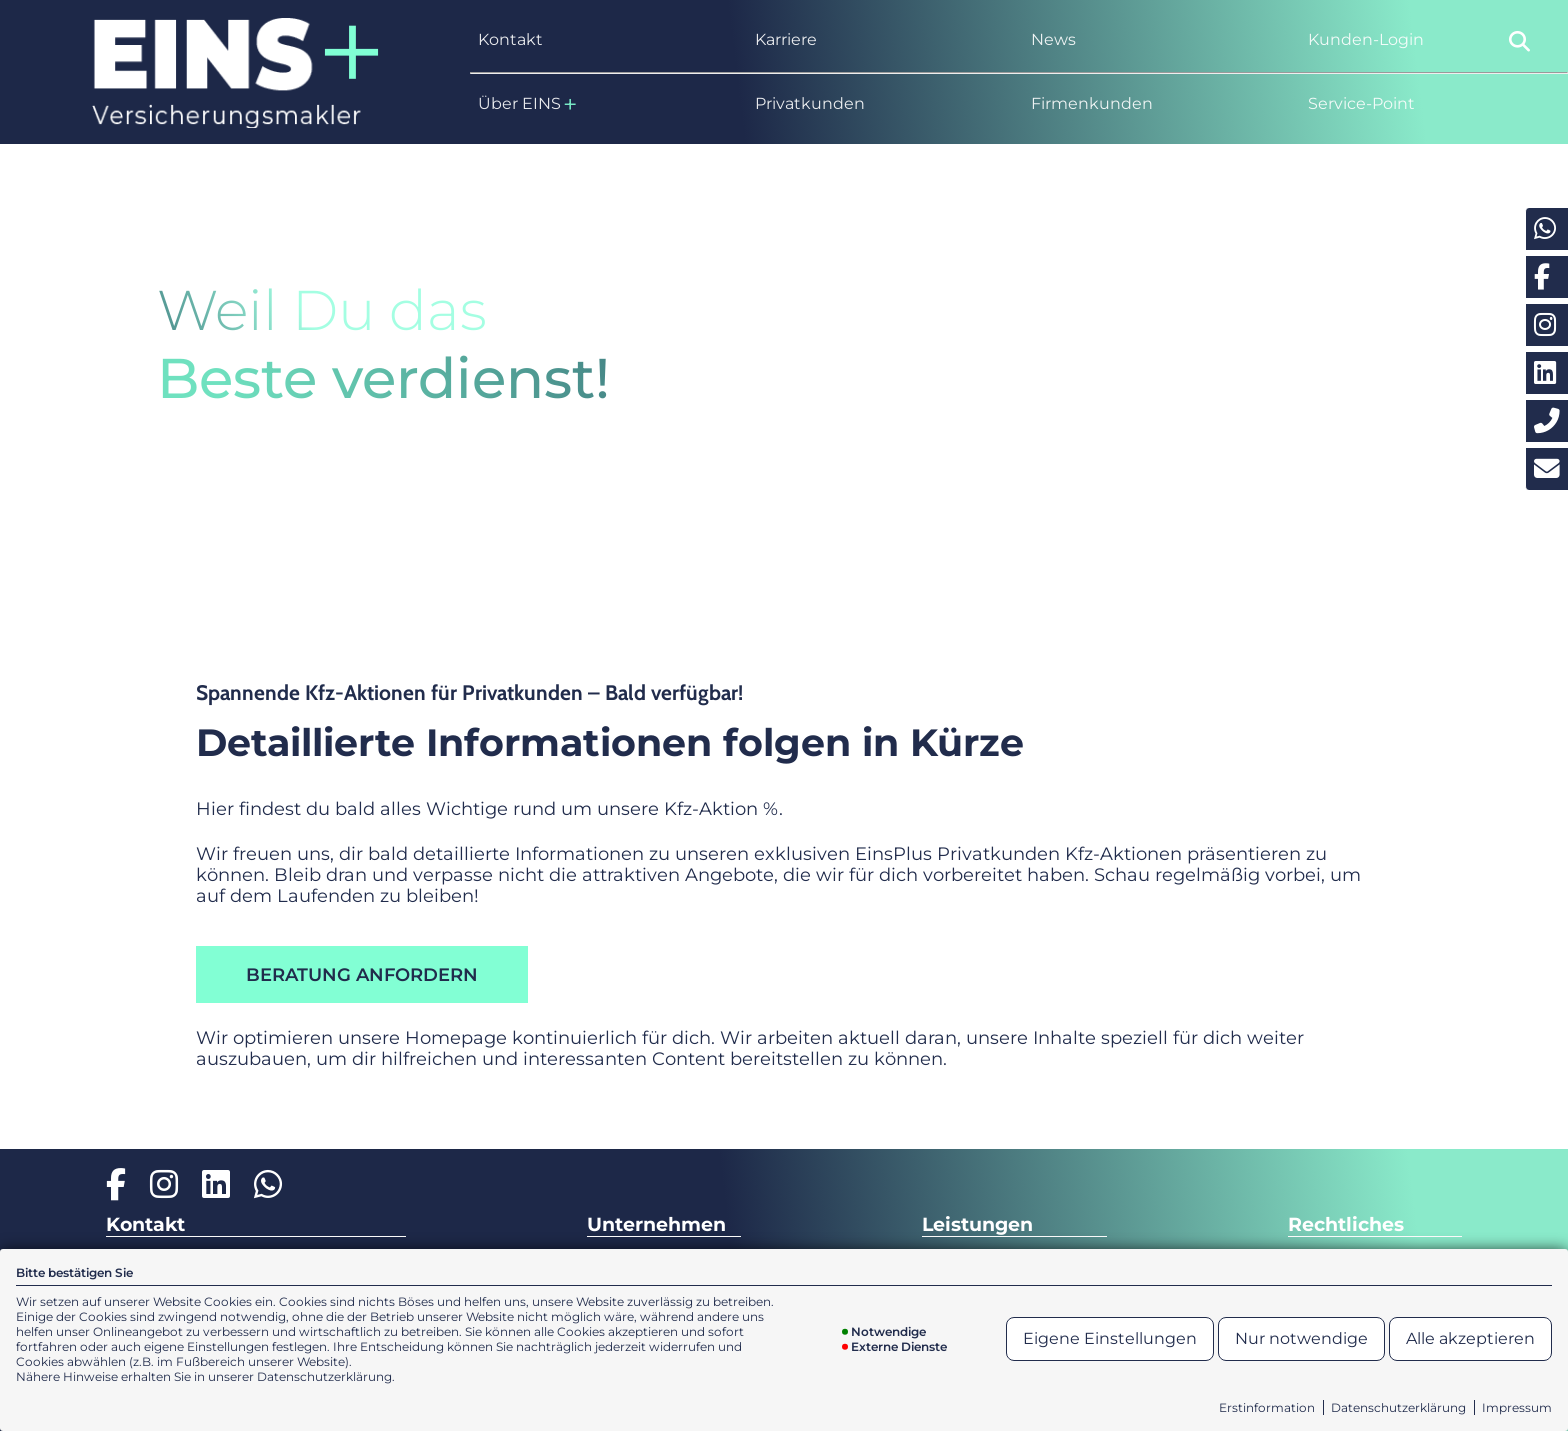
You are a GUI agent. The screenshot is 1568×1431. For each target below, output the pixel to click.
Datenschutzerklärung (1398, 1407)
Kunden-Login (1366, 39)
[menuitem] (604, 40)
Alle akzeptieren (1470, 1338)
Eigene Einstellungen (1110, 1338)
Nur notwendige (1301, 1338)
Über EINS (527, 104)
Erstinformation (1267, 1407)
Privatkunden (810, 103)
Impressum (1517, 1407)
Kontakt (510, 39)
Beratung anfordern (362, 974)
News (1053, 39)
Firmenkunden (1092, 103)
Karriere (786, 39)
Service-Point (1361, 103)
